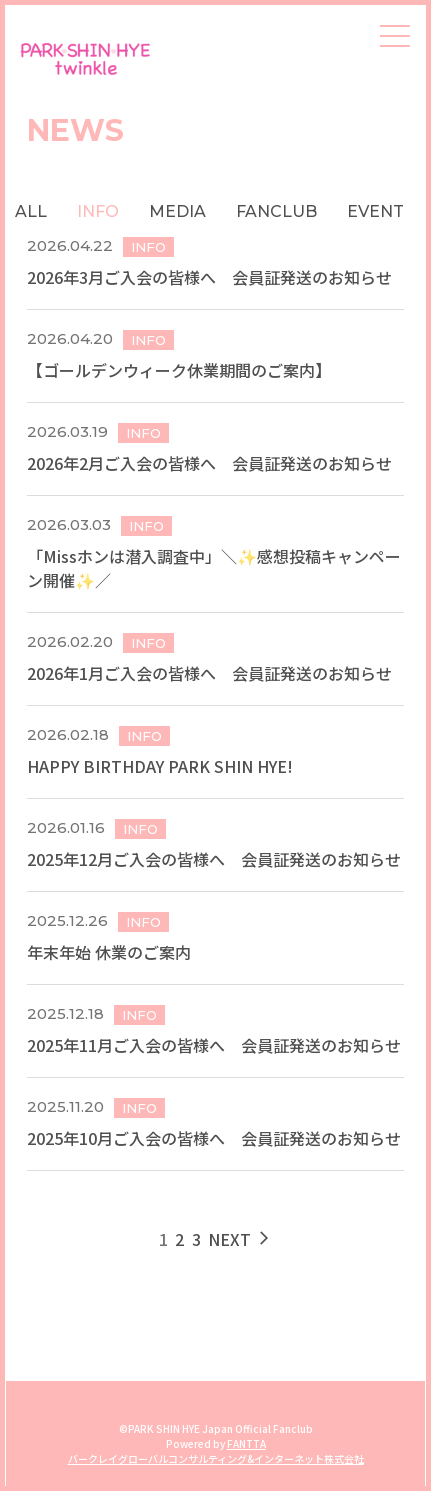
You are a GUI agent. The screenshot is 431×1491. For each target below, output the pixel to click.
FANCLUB (276, 211)
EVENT (375, 211)
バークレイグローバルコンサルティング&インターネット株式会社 (216, 1458)
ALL (31, 211)
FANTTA (246, 1443)
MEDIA (177, 211)
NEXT (240, 1239)
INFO (98, 211)
